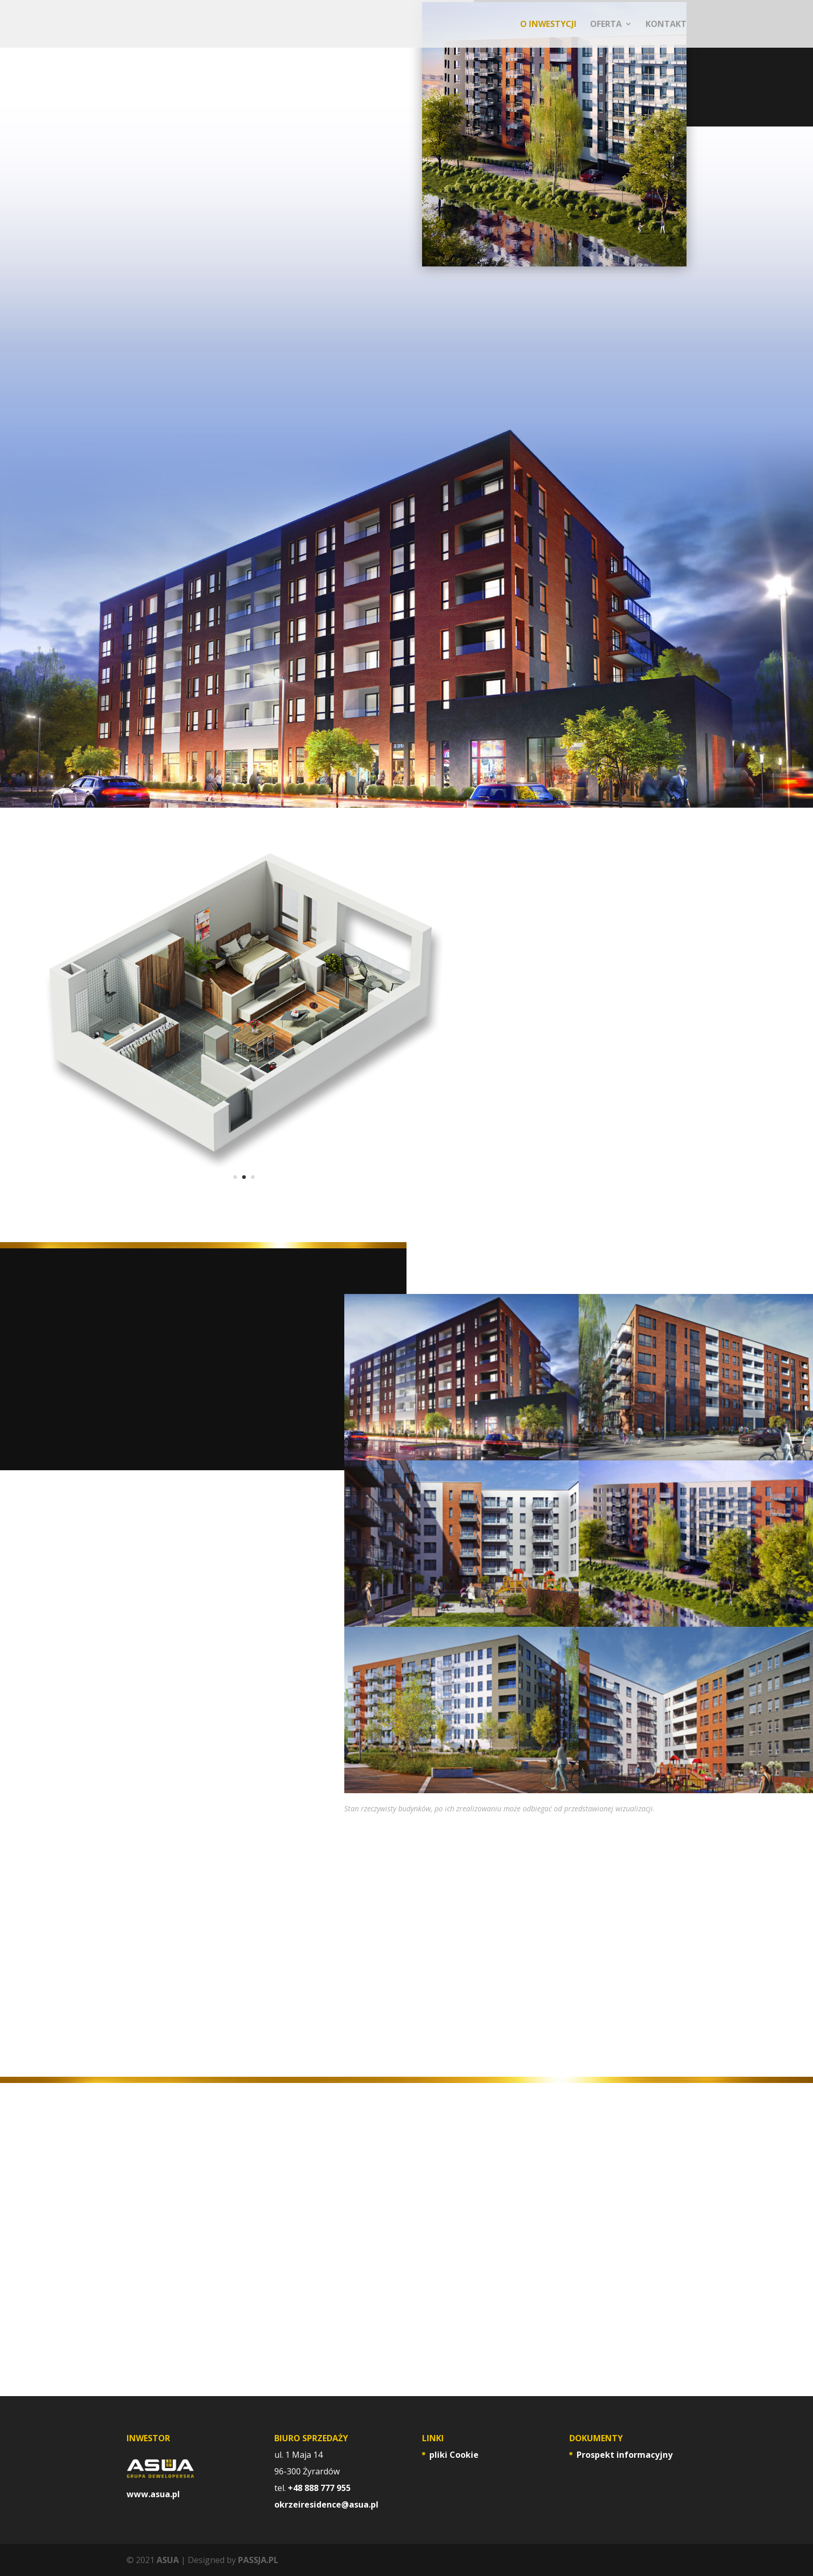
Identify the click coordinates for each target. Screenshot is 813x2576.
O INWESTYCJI (548, 25)
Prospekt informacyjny (624, 2454)
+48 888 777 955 (319, 2488)
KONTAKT (666, 25)
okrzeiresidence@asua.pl (326, 2504)
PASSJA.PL (258, 2560)
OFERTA (606, 25)
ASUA (168, 2560)
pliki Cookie (454, 2454)
